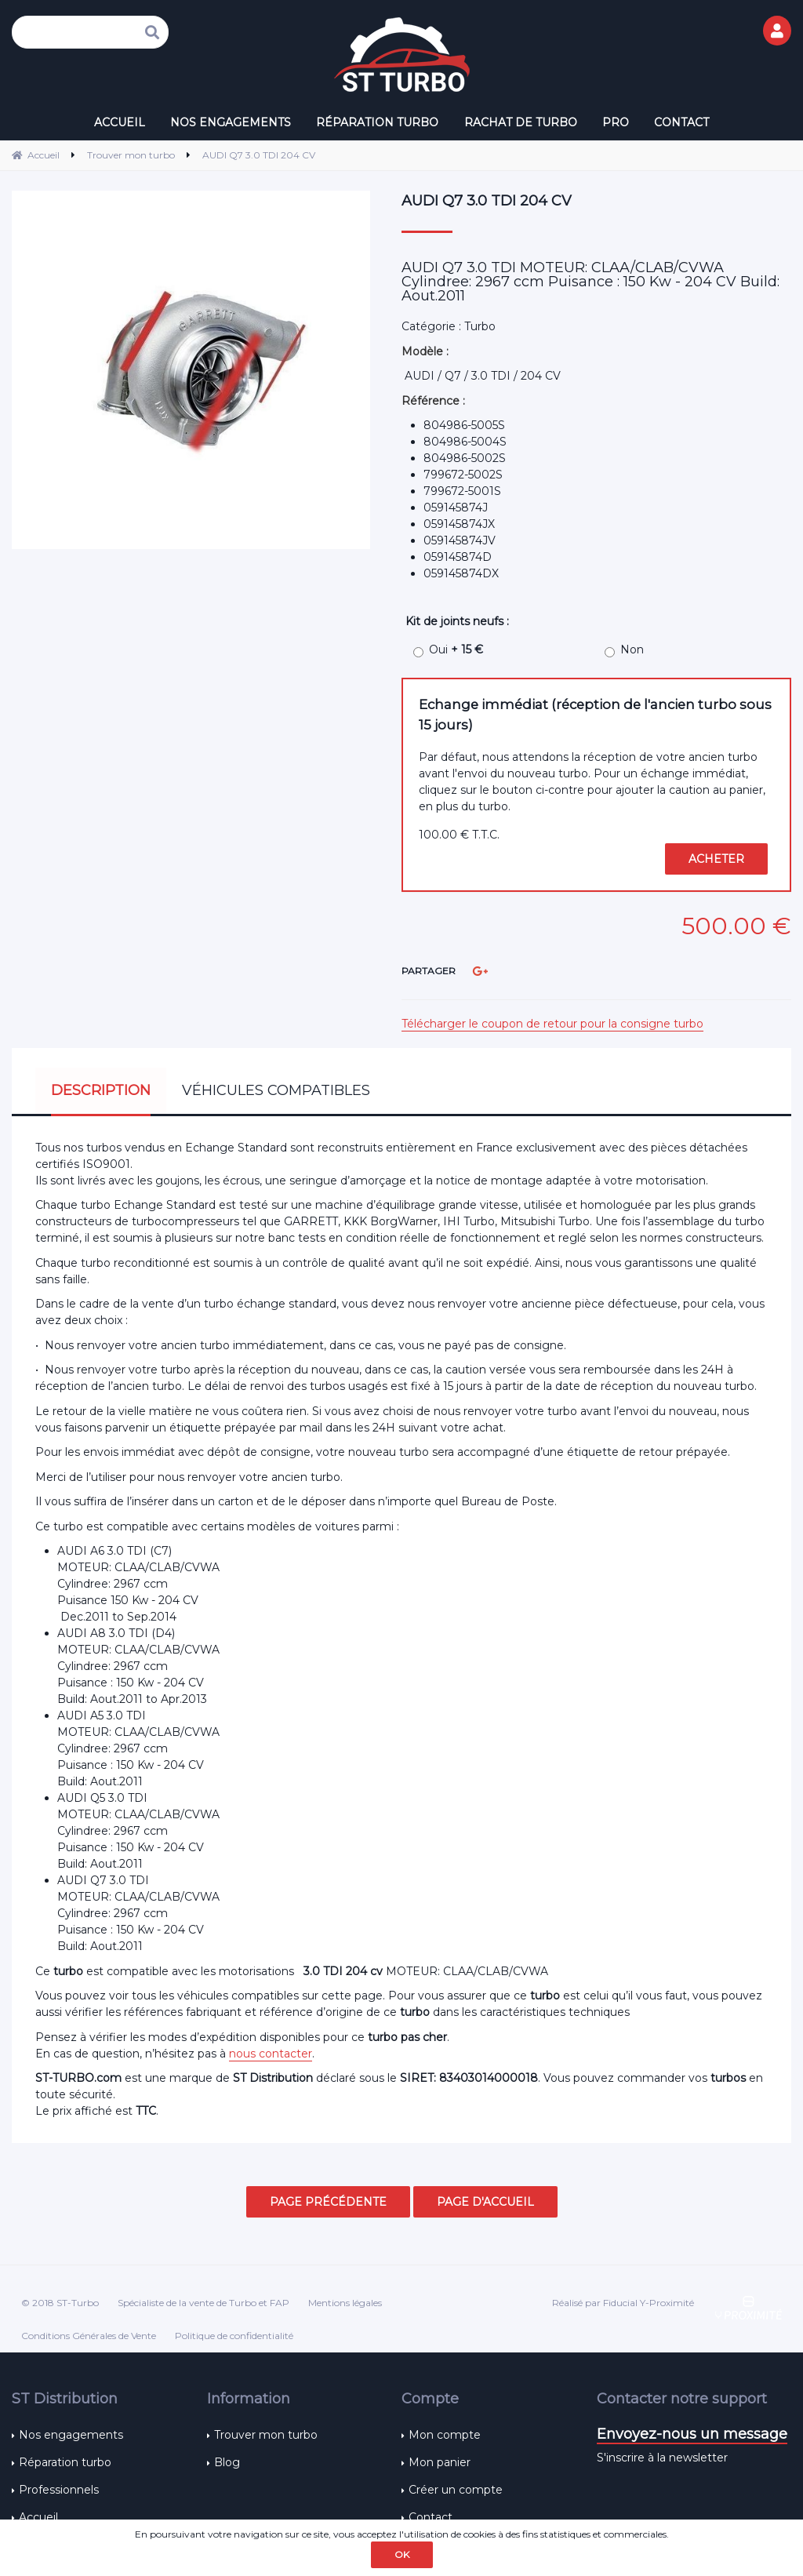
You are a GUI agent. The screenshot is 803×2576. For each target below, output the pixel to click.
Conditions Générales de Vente (88, 2335)
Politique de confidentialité (234, 2335)
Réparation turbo (65, 2462)
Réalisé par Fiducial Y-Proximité (623, 2303)
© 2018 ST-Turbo (60, 2303)
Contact (430, 2517)
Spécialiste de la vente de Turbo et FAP (203, 2303)
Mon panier (440, 2462)
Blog (227, 2462)
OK (401, 2554)
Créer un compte (456, 2490)
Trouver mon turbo (266, 2435)
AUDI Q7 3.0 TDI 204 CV (487, 200)
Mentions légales (345, 2303)
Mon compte (445, 2435)
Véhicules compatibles (276, 1090)
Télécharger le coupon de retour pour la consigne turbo (552, 1024)
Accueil (38, 2517)
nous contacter (270, 2054)
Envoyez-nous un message (692, 2434)
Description (101, 1090)
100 (459, 835)
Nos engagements (71, 2435)
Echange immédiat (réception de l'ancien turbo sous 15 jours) (595, 714)
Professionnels (59, 2490)
